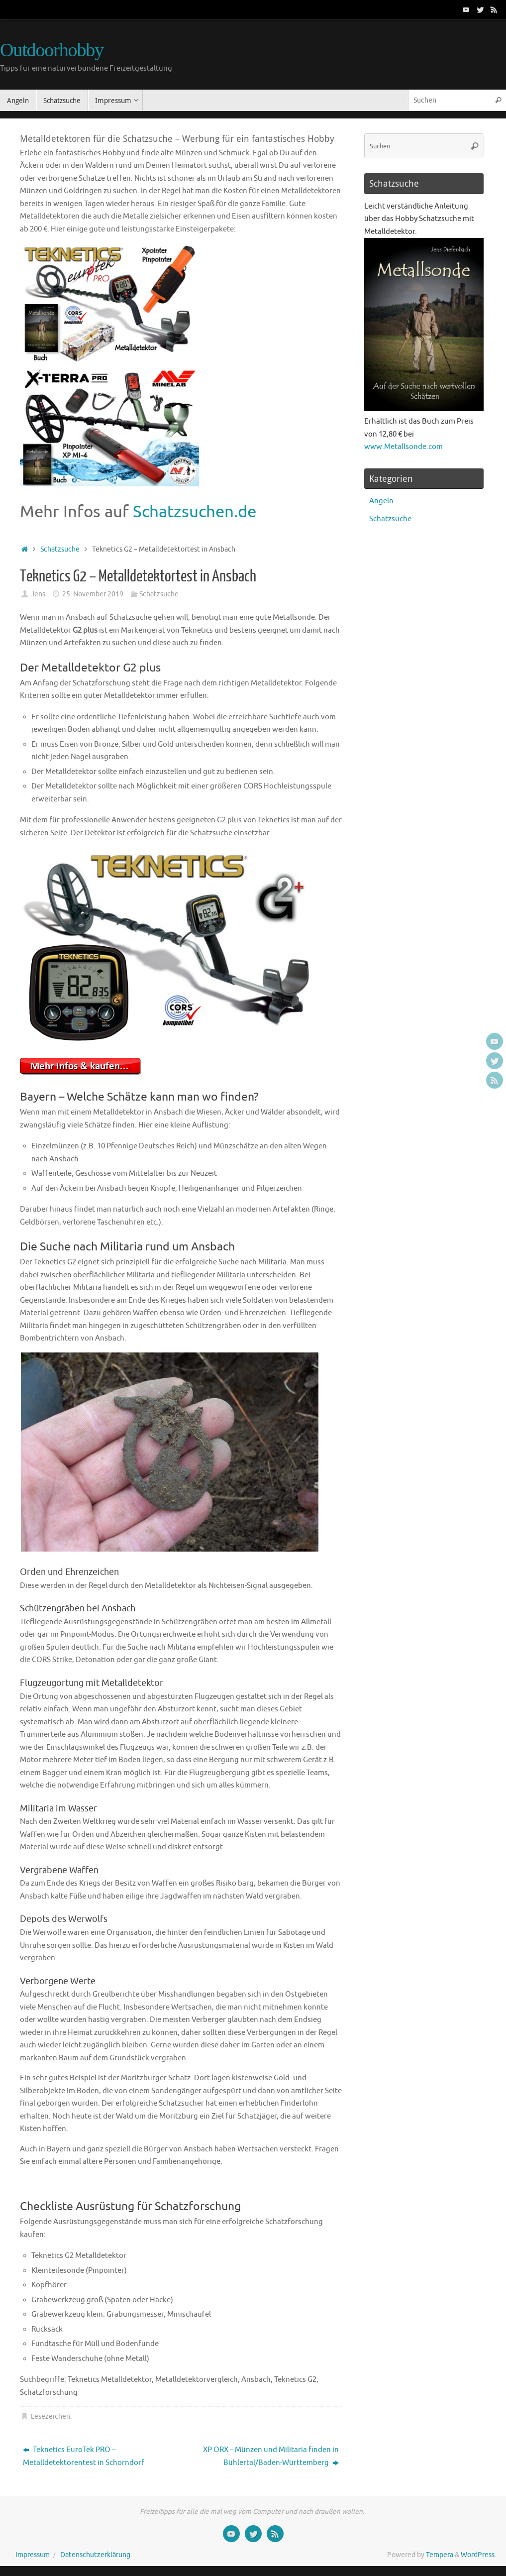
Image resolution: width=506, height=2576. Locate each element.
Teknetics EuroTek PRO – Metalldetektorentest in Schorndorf (83, 2456)
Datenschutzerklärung (95, 2555)
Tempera (439, 2555)
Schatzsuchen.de (194, 511)
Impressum (32, 2555)
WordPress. (478, 2555)
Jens (38, 594)
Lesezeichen (50, 2416)
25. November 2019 (92, 594)
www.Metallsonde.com (403, 446)
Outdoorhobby (51, 50)
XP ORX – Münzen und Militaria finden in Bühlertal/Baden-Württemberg (271, 2456)
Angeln (381, 501)
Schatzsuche (60, 549)
